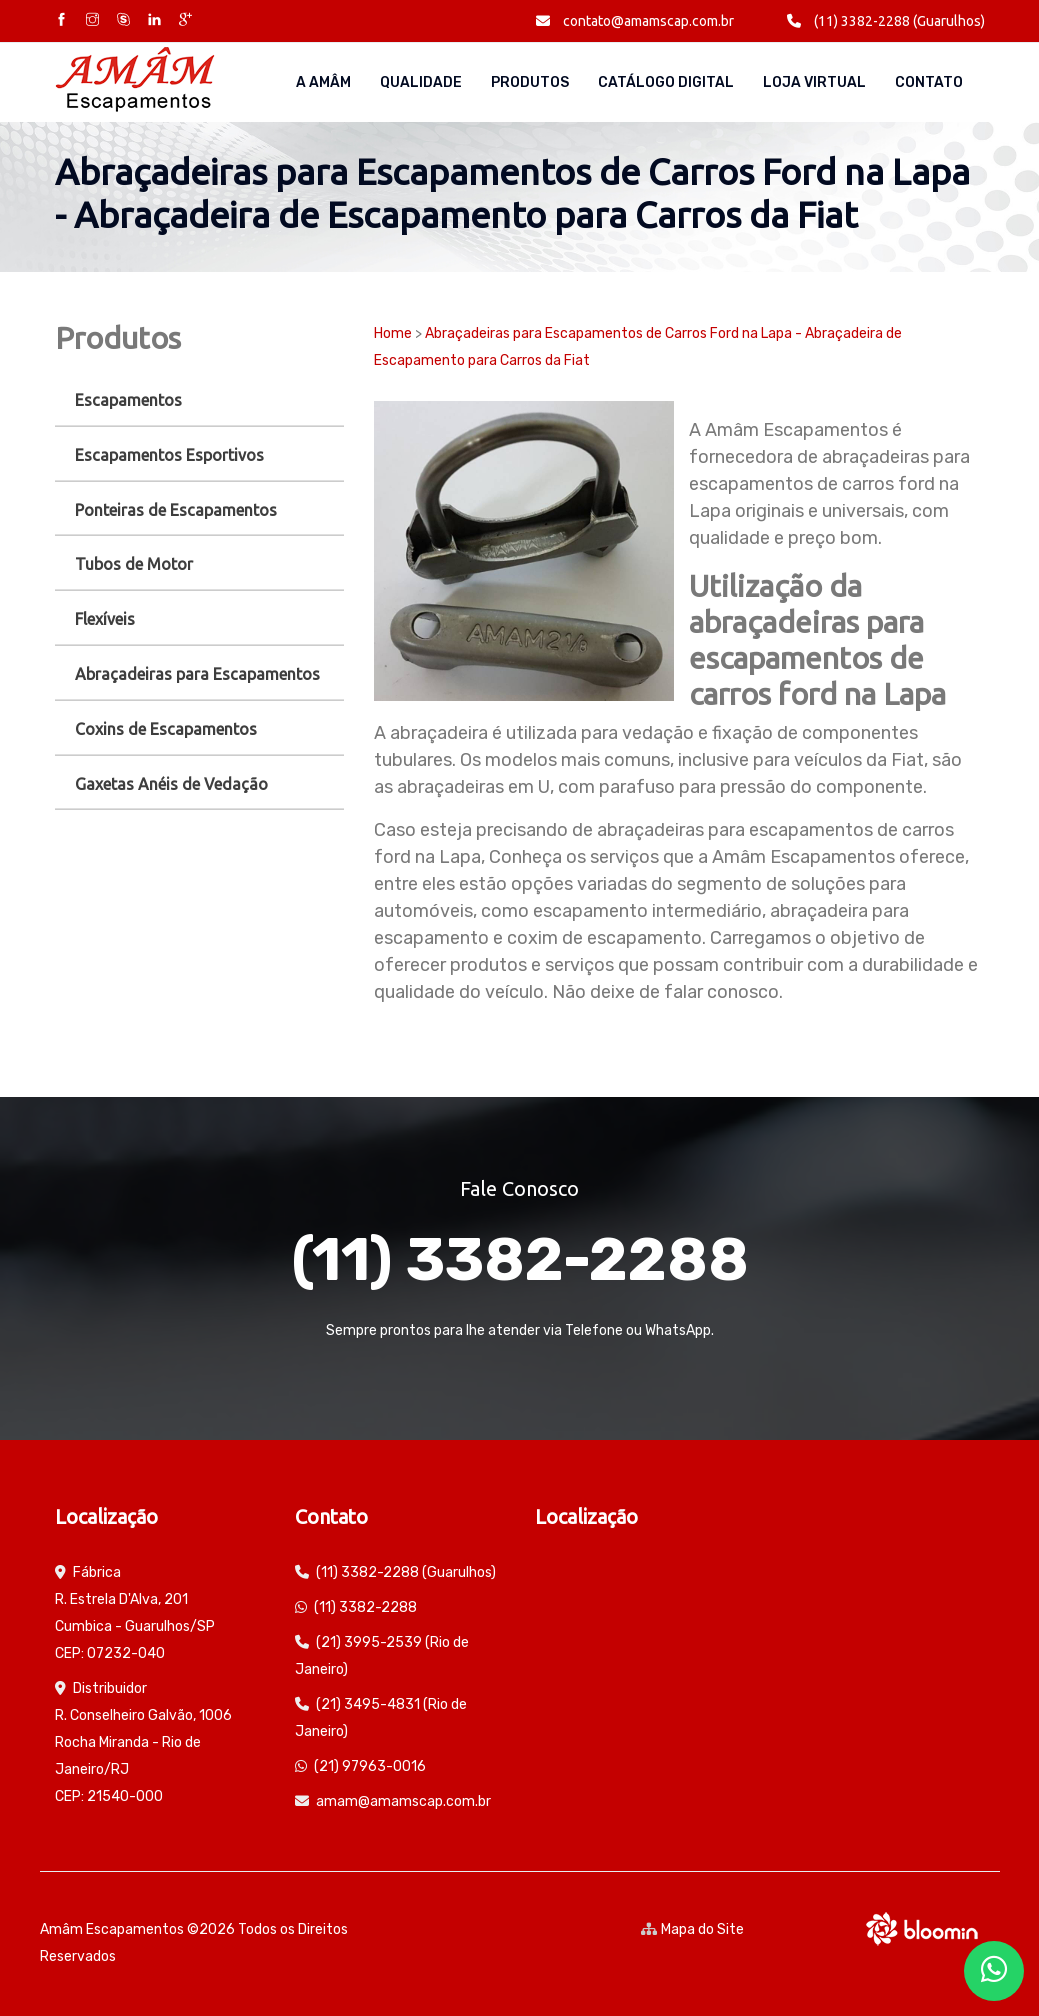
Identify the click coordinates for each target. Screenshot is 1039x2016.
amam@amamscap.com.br (403, 1801)
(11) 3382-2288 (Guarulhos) (886, 21)
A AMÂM (323, 82)
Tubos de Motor (134, 564)
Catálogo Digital (666, 82)
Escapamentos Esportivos (169, 455)
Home (393, 333)
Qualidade (421, 82)
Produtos (530, 82)
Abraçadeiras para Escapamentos (197, 674)
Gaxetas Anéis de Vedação (171, 784)
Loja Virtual (814, 82)
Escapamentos (128, 400)
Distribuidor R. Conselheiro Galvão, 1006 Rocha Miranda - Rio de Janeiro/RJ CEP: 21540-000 (143, 1742)
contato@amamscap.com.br (635, 21)
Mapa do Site (692, 1929)
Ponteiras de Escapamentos (176, 510)
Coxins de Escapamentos (166, 729)
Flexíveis (105, 619)
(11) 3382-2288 (520, 1259)
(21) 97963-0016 (370, 1766)
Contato (929, 82)
